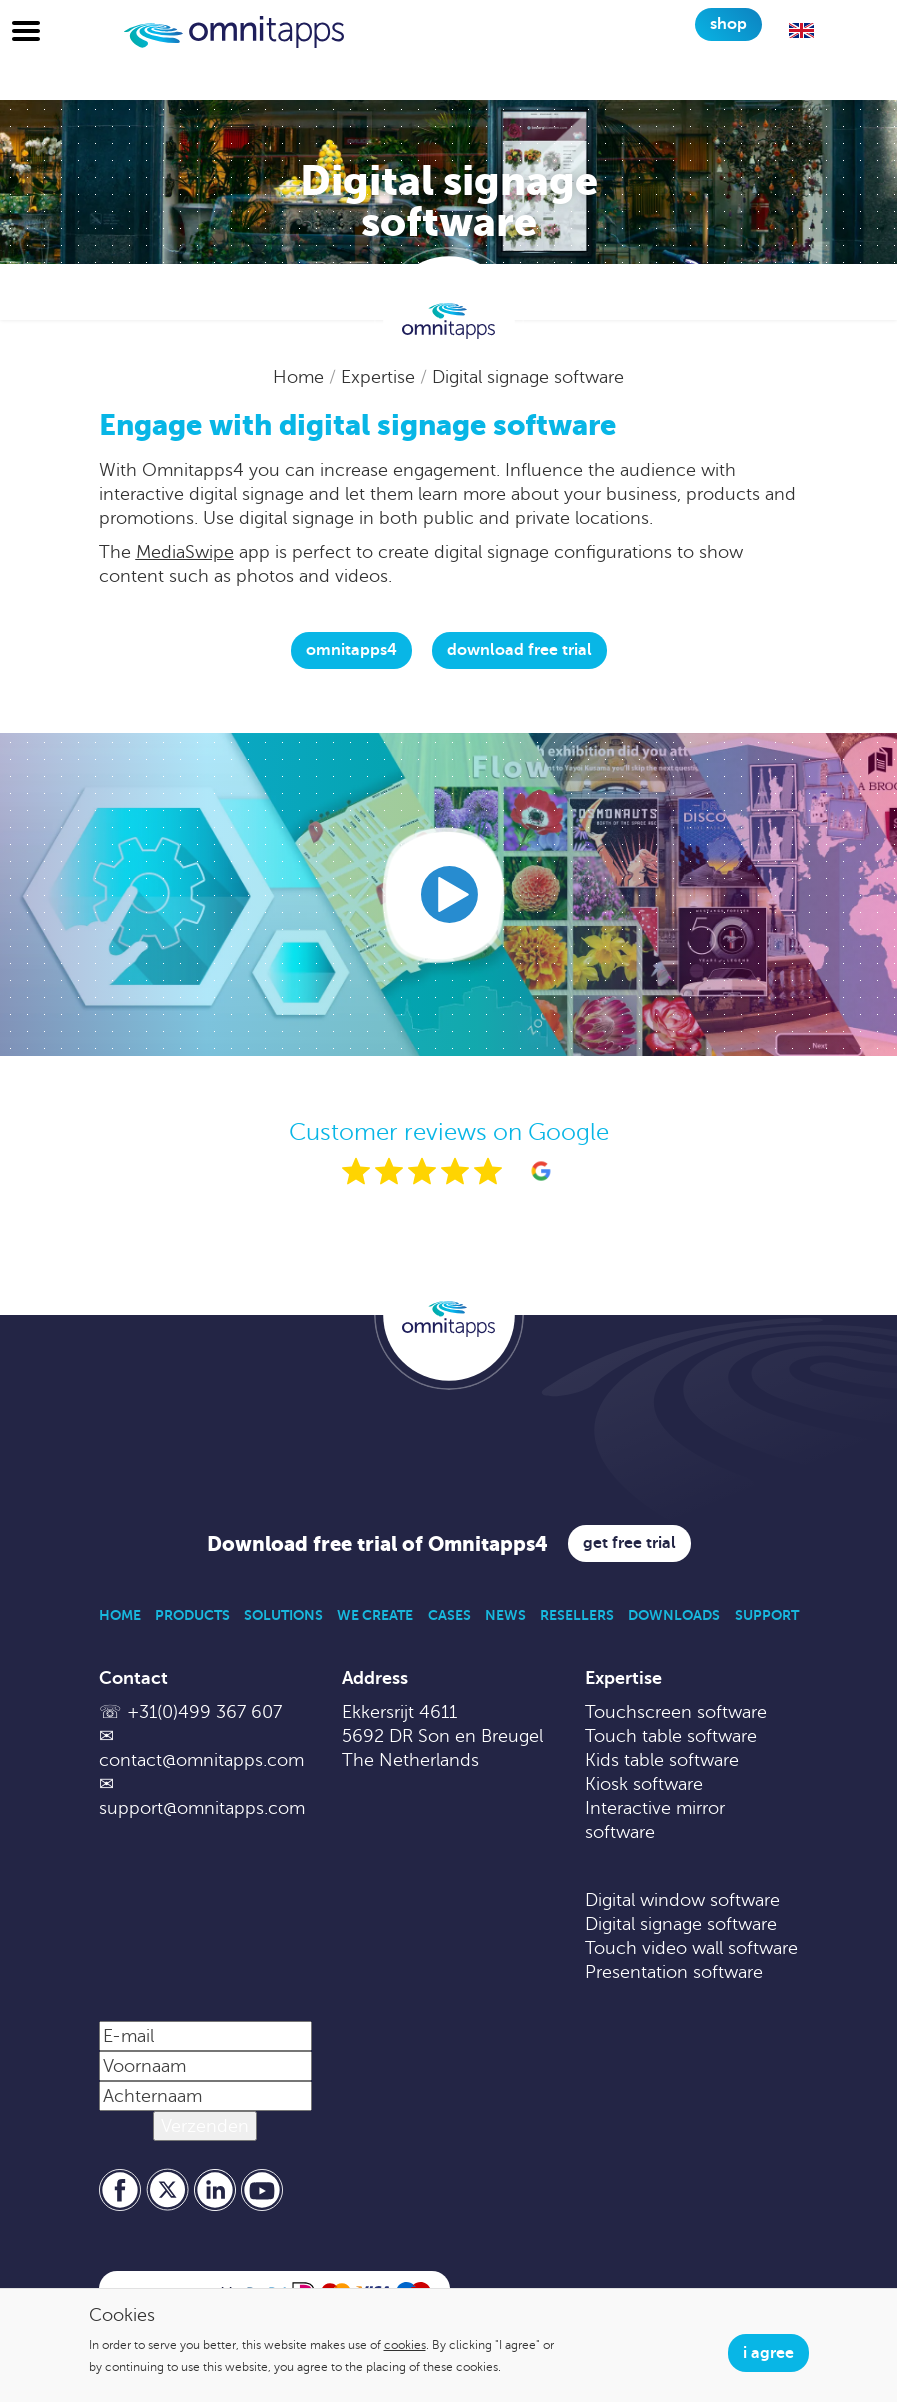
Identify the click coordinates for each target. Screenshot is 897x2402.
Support (767, 1615)
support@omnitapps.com (202, 1808)
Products (192, 1615)
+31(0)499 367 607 (204, 1712)
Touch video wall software (691, 1948)
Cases (449, 1615)
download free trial (519, 650)
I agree (768, 2353)
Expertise (380, 377)
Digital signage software (528, 377)
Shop (728, 24)
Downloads (674, 1615)
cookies (405, 2345)
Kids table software (662, 1760)
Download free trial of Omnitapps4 (377, 1544)
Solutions (283, 1615)
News (505, 1615)
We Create (375, 1615)
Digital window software (682, 1900)
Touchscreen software (676, 1712)
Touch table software (671, 1736)
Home (301, 377)
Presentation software (674, 1972)
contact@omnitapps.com (201, 1760)
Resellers (577, 1615)
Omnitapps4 (351, 650)
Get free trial (629, 1543)
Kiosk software (644, 1784)
